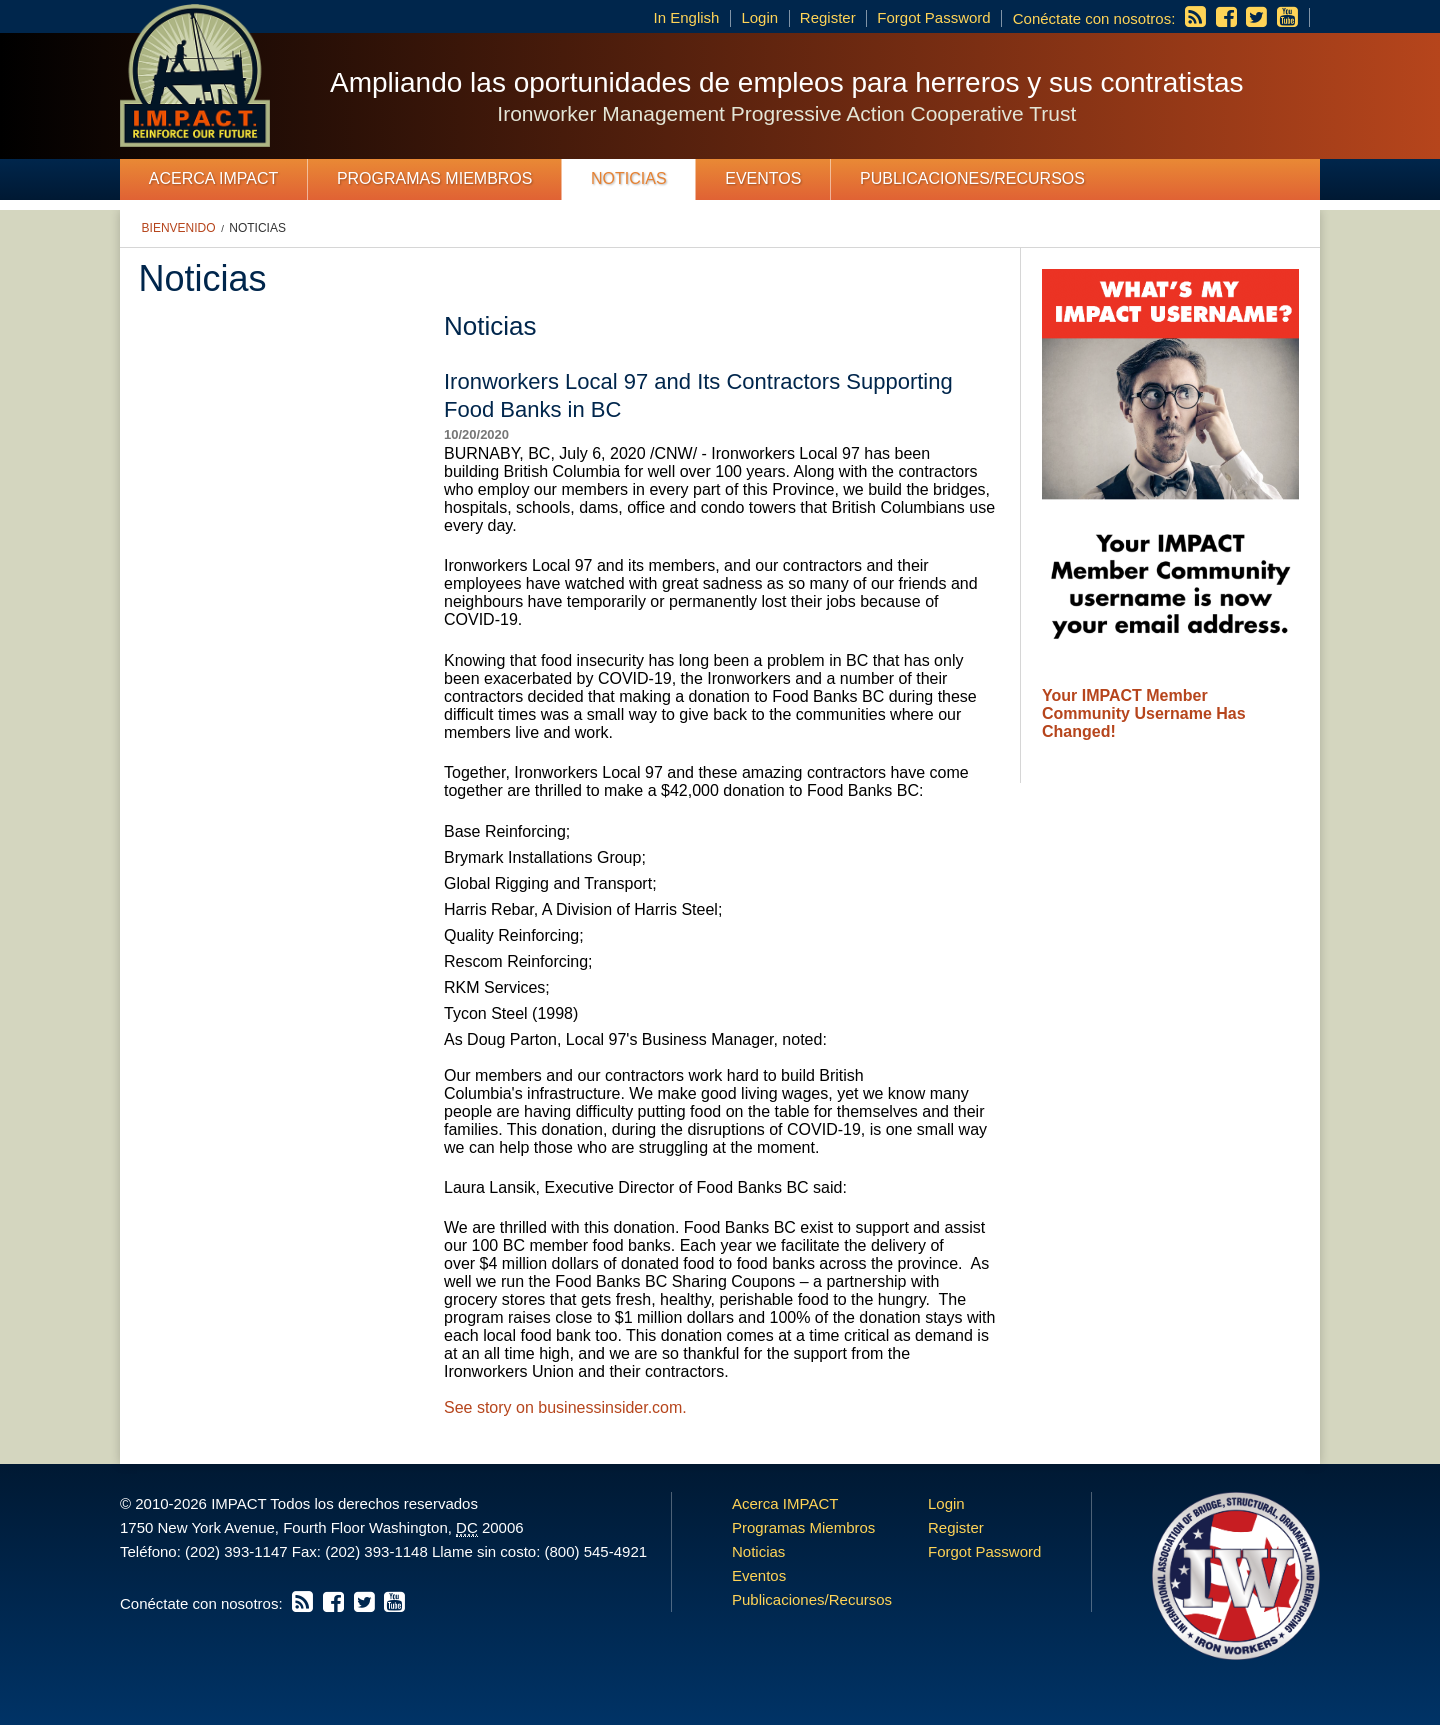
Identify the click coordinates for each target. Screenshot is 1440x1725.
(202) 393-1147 (236, 1551)
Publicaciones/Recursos (972, 178)
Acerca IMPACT (214, 178)
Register (828, 17)
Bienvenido (179, 228)
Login (759, 17)
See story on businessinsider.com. (565, 1407)
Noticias (629, 178)
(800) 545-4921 (595, 1551)
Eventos (763, 178)
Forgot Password (933, 17)
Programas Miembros (435, 178)
